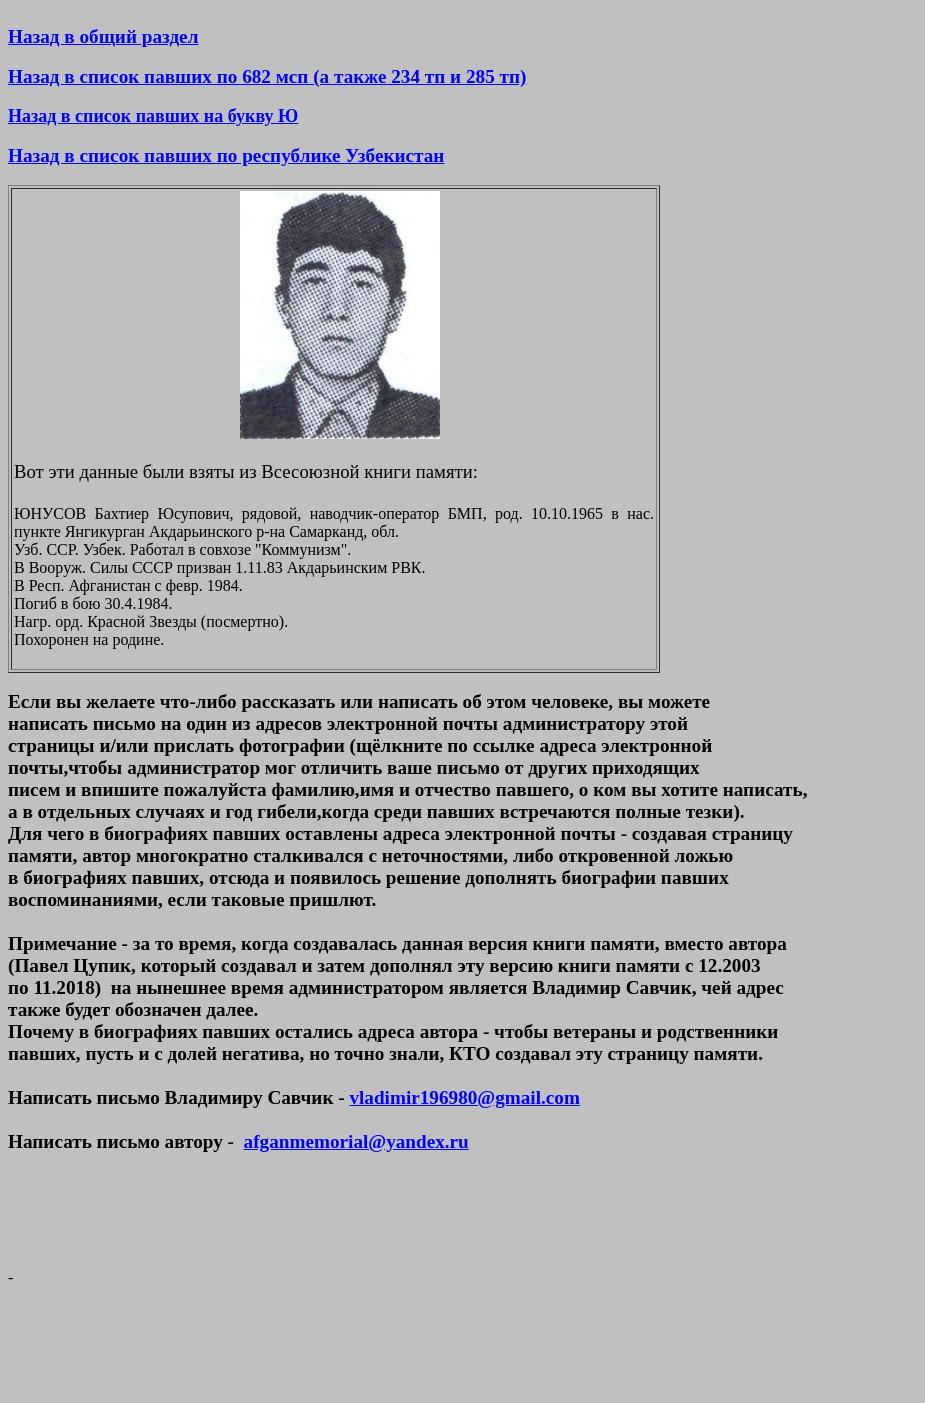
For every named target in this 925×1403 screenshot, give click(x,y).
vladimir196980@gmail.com (464, 1097)
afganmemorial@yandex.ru (356, 1141)
